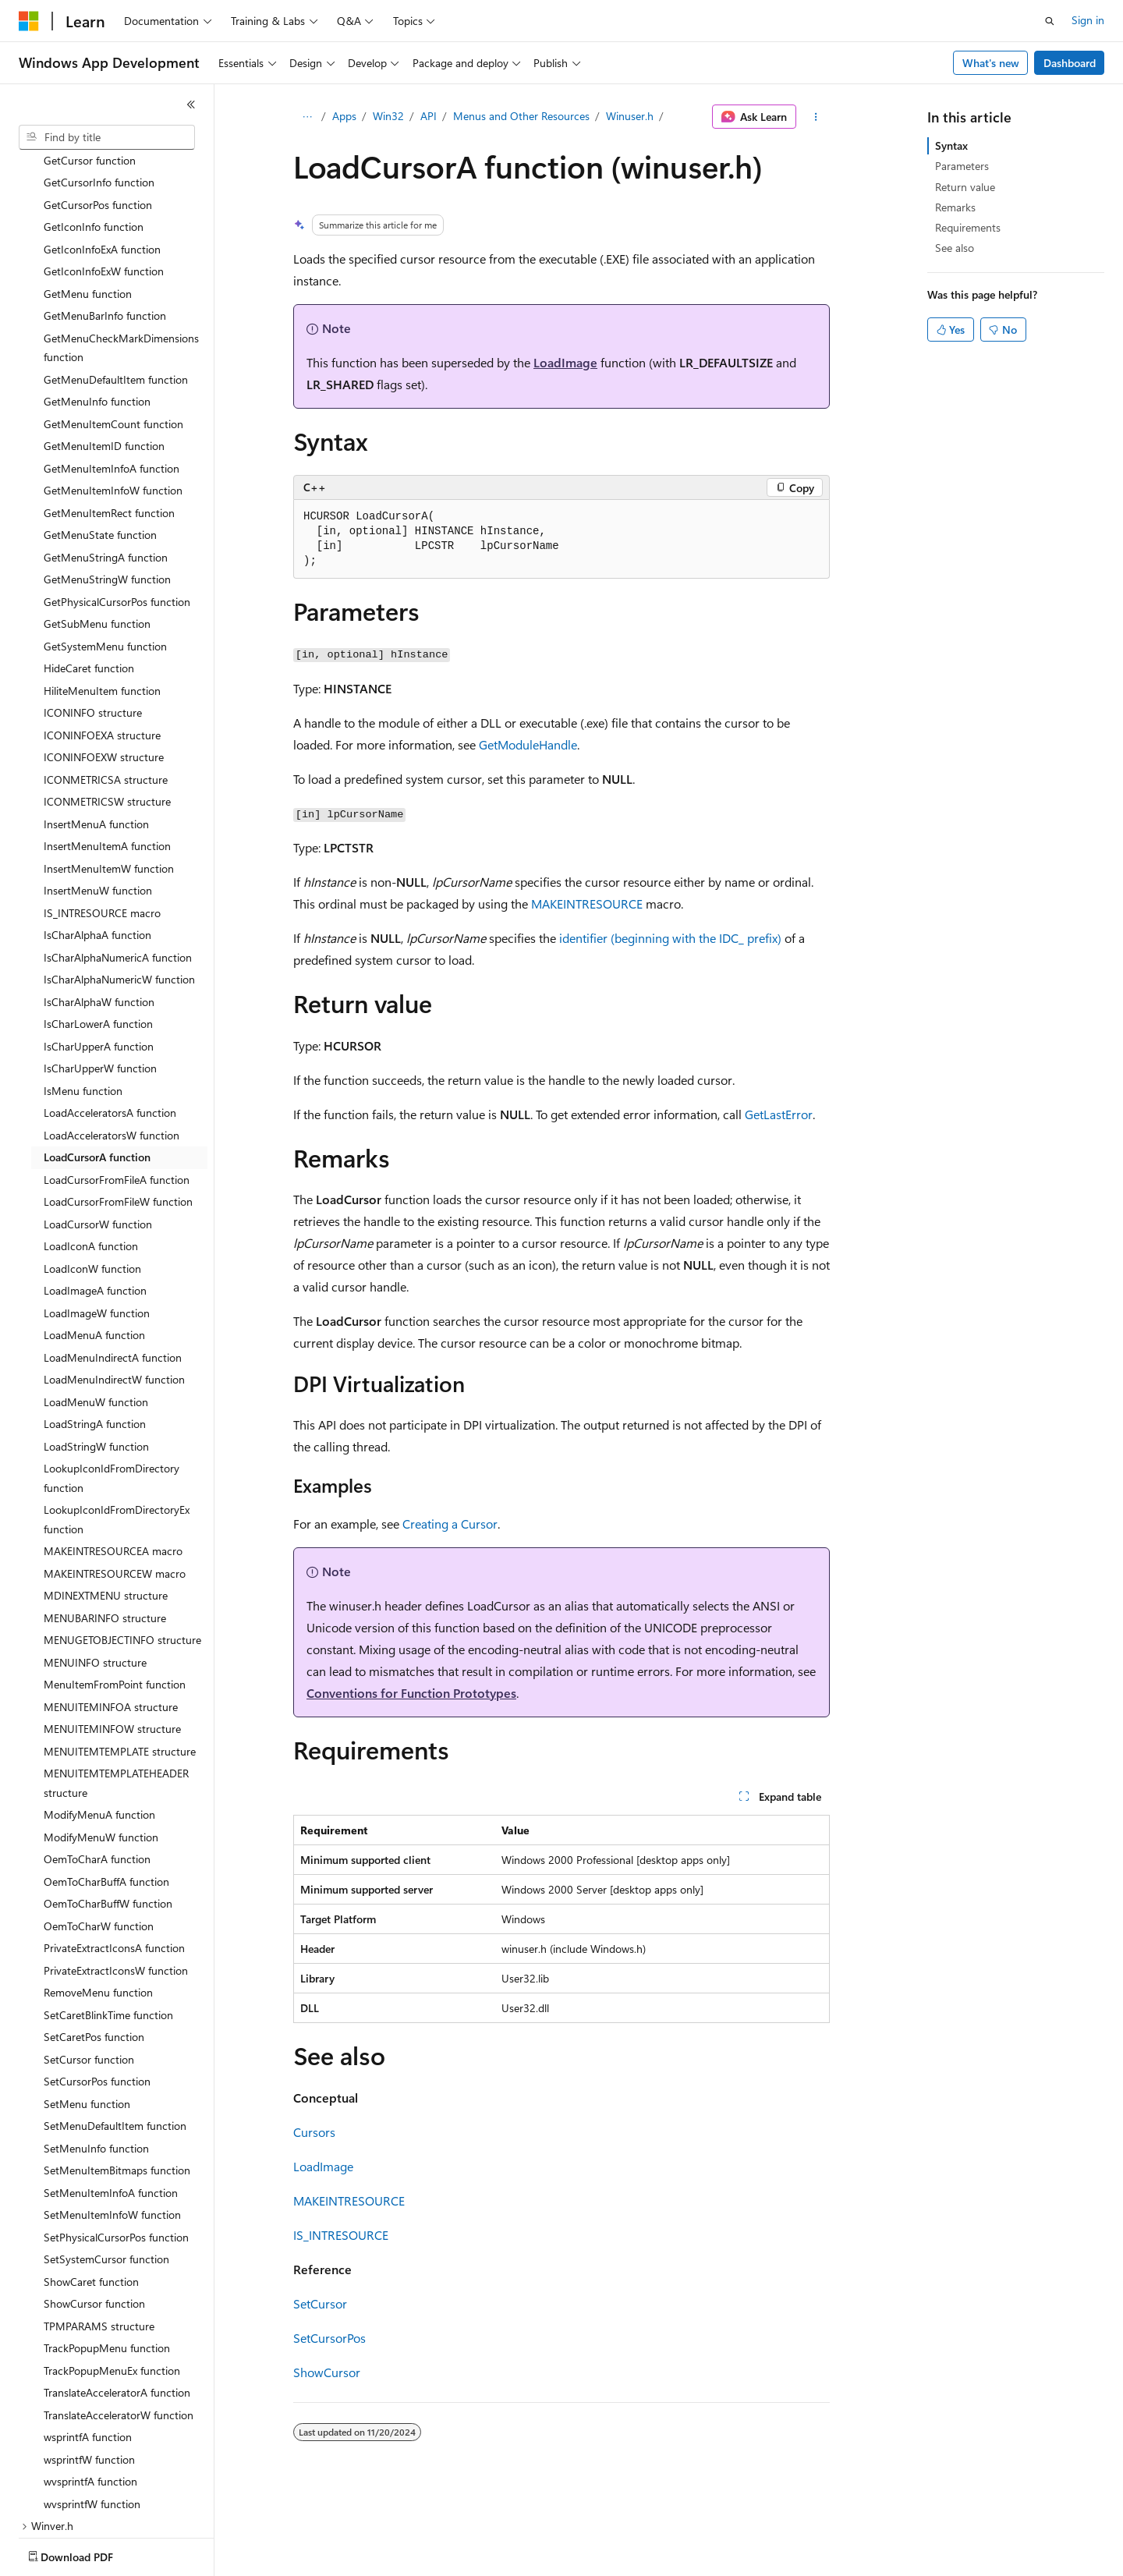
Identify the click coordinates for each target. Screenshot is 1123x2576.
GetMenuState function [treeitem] (100, 443)
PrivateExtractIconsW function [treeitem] (116, 1879)
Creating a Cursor (450, 1523)
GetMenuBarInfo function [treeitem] (105, 224)
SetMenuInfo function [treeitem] (96, 2057)
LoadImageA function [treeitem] (95, 1199)
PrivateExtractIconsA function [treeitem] (114, 1856)
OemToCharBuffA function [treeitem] (106, 1790)
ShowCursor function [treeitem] (94, 2212)
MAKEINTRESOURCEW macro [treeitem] (115, 1482)
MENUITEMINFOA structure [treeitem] (111, 1615)
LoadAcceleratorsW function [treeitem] (111, 1043)
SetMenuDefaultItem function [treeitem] (115, 2034)
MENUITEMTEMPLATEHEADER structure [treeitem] (116, 1691)
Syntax (951, 145)
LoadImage (565, 362)
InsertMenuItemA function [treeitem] (107, 754)
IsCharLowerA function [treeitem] (98, 932)
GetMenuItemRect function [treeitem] (109, 421)
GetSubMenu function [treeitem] (97, 532)
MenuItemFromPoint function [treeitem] (115, 1593)
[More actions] (816, 117)
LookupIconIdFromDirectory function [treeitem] (111, 1386)
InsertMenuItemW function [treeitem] (109, 777)
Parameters (962, 165)
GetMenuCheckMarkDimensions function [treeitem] (121, 256)
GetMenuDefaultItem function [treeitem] (116, 288)
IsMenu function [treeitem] (83, 999)
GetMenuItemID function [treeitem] (104, 354)
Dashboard (1069, 62)
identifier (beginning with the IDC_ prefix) (670, 938)
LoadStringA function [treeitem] (95, 1332)
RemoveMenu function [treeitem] (98, 1901)
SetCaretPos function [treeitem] (94, 1945)
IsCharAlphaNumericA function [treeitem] (118, 866)
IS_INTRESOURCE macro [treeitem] (102, 821)
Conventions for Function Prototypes (411, 1693)
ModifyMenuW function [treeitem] (101, 1745)
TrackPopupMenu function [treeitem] (107, 2256)
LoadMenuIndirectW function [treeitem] (114, 1288)
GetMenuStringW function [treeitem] (107, 487)
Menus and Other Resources (521, 115)
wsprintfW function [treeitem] (89, 2368)
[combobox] (107, 137)
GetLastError (779, 1114)
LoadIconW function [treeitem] (92, 1177)
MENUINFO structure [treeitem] (95, 1571)
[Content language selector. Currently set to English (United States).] (90, 2553)
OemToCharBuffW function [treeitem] (108, 1812)
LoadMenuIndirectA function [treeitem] (113, 1266)
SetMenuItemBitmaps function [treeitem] (117, 2078)
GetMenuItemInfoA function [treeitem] (111, 377)
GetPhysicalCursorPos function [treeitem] (117, 510)
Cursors (314, 2132)
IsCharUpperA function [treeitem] (99, 955)
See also (954, 247)
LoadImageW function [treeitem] (97, 1221)
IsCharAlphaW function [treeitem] (99, 910)
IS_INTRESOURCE (340, 2235)
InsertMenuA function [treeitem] (96, 732)
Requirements (968, 227)
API (428, 115)
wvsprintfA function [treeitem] (90, 2390)
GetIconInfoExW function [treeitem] (104, 179)
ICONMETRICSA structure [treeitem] (106, 688)
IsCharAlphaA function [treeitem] (97, 843)
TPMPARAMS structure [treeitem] (99, 2234)
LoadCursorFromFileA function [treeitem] (117, 1088)
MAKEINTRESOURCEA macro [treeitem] (113, 1459)
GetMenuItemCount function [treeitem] (113, 332)
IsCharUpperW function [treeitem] (100, 976)
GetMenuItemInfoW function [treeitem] (113, 399)
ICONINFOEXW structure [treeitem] (104, 665)
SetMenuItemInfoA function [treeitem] (111, 2101)
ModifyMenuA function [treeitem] (99, 1723)
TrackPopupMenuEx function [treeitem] (112, 2279)
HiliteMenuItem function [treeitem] (102, 599)
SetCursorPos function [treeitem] (97, 1989)
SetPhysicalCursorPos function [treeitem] (116, 2145)
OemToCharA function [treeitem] (97, 1767)
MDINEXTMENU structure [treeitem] (106, 1504)
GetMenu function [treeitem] (88, 202)
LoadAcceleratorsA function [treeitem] (110, 1021)
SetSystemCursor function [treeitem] (106, 2167)
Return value (965, 186)
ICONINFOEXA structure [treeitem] (102, 643)
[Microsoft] (29, 21)
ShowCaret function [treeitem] (91, 2190)
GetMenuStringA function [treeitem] (106, 466)
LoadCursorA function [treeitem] (97, 1065)
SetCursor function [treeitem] (89, 1968)
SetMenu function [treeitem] (87, 2012)
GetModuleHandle (528, 744)
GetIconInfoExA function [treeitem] (102, 158)
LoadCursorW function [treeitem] (98, 1132)
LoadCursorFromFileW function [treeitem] (118, 1110)
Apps (344, 115)
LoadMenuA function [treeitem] (94, 1243)
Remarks (955, 207)
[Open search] (1049, 21)
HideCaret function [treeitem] (89, 576)
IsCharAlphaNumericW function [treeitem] (119, 888)
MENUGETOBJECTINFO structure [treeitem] (122, 1548)
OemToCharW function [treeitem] (99, 1834)
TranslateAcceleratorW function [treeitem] (118, 2323)
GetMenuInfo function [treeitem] (97, 310)
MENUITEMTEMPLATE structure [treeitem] (120, 1660)
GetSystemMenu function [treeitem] (105, 554)
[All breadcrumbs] (307, 117)
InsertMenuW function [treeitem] (98, 799)
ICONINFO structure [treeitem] (93, 621)
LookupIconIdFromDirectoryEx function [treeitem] (117, 1428)
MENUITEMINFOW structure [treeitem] (112, 1637)
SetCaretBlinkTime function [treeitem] (108, 1923)
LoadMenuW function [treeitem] (96, 1310)
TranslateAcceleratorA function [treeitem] (117, 2301)
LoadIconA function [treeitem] (91, 1154)
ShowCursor (326, 2372)
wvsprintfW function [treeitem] (92, 2412)
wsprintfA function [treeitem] (88, 2345)
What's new (990, 62)
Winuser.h (630, 115)
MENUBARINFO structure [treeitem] (105, 1526)
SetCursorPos (329, 2338)
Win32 (388, 115)
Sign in (1088, 19)
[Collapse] (191, 104)
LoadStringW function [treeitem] (96, 1355)
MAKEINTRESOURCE (587, 903)
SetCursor (320, 2303)
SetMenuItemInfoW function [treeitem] (112, 2123)
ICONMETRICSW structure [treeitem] (107, 710)
